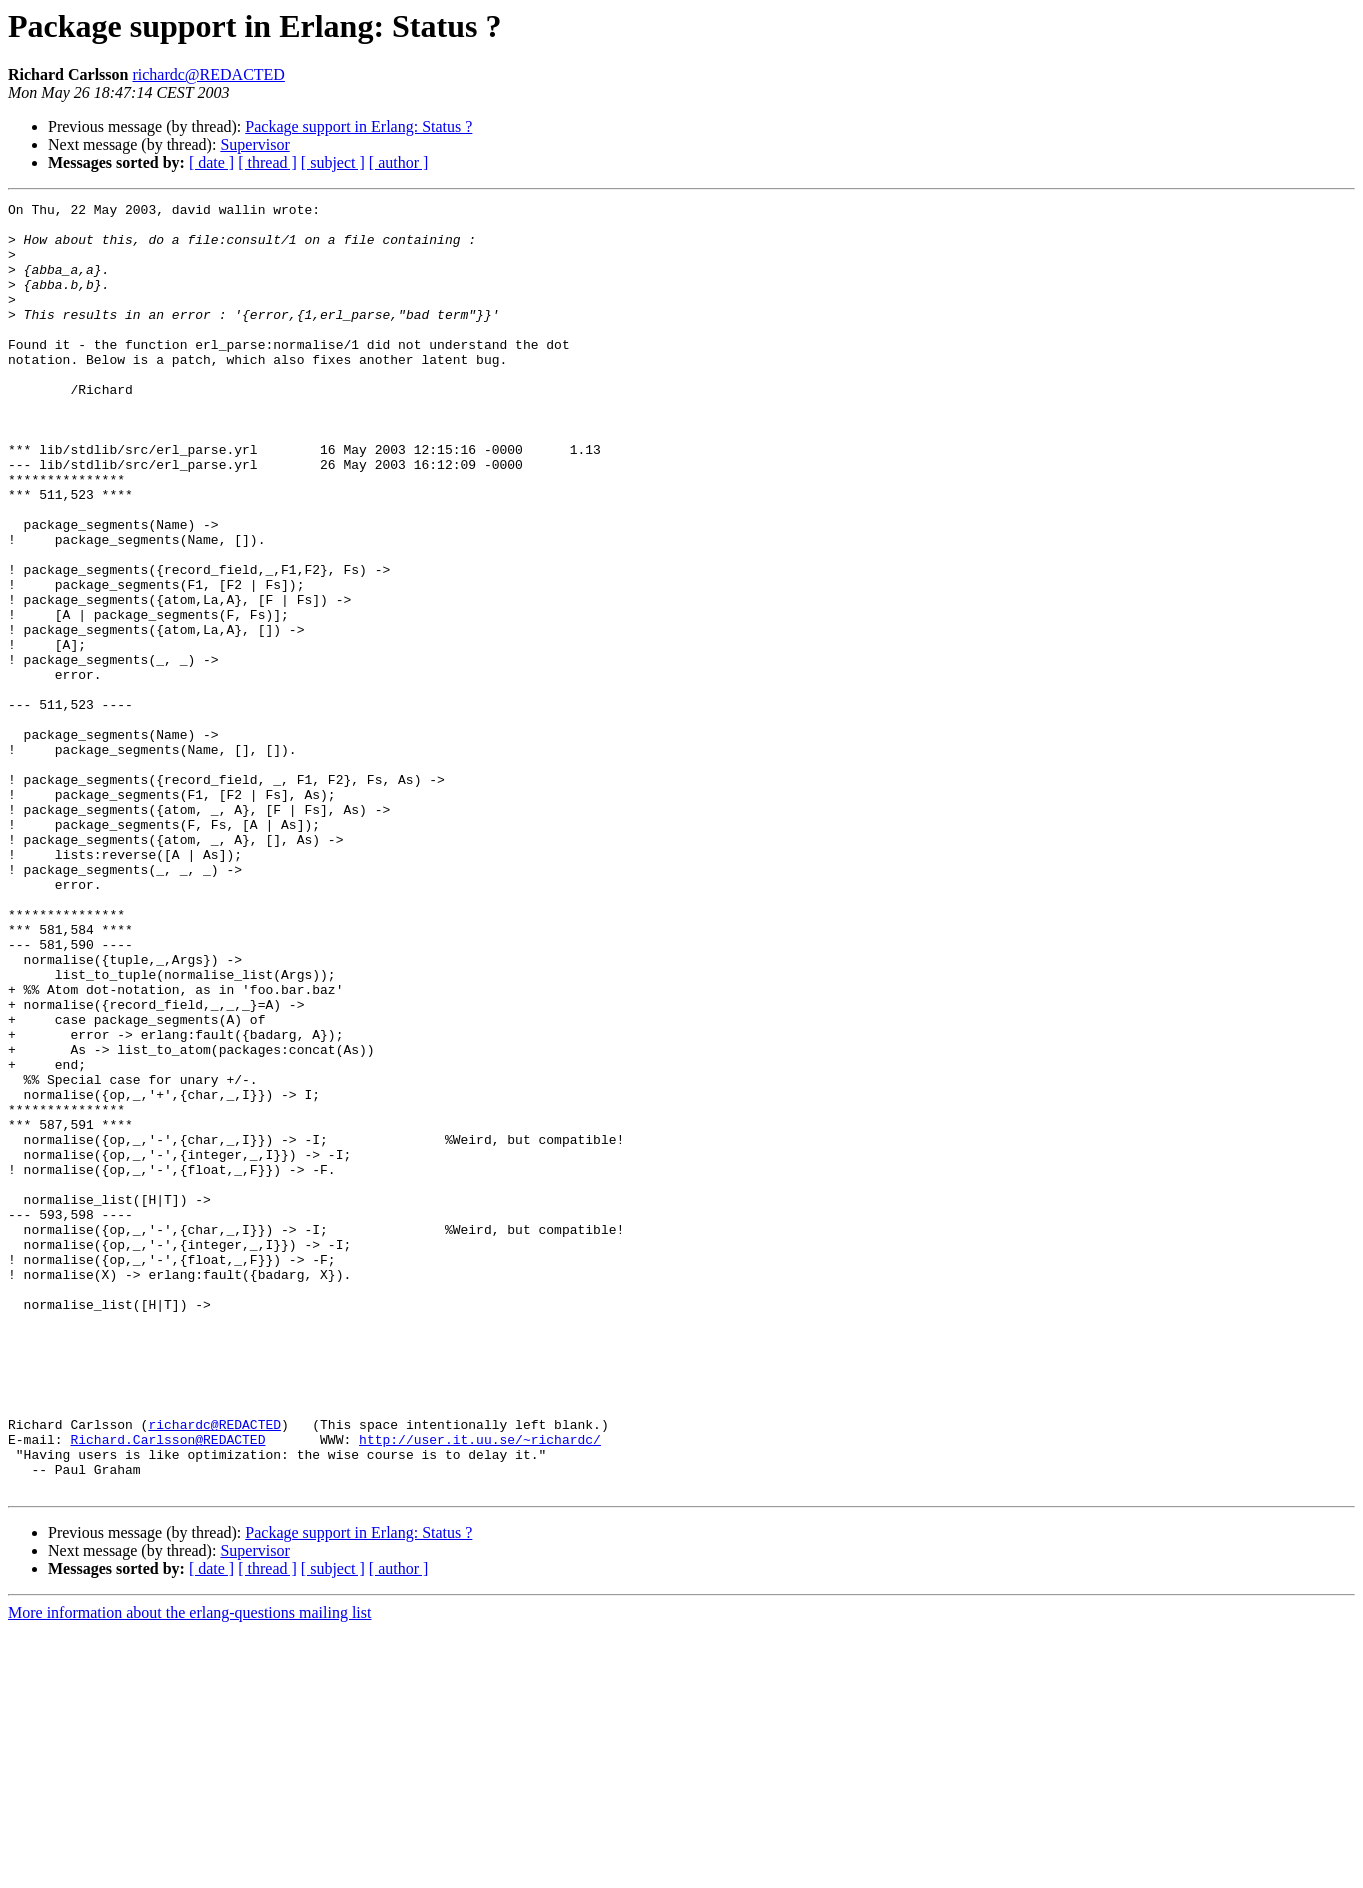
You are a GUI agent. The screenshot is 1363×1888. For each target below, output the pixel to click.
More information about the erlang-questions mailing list (189, 1870)
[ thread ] (267, 162)
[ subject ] (333, 162)
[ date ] (211, 162)
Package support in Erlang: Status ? (358, 126)
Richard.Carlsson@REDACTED (167, 1688)
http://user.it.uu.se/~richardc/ (480, 1688)
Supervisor (254, 144)
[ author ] (399, 162)
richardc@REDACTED (208, 74)
